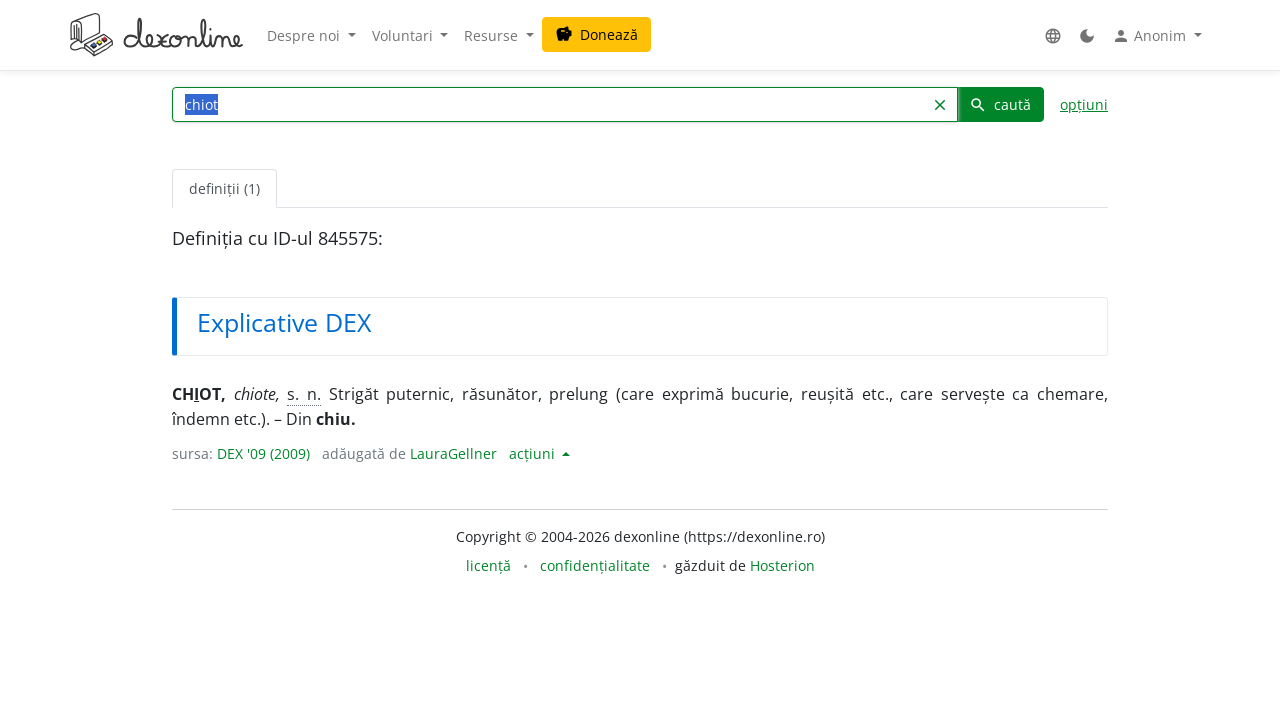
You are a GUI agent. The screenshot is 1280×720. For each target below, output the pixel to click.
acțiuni (534, 453)
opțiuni (1084, 104)
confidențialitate (595, 565)
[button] (1053, 35)
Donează (596, 34)
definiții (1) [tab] (224, 188)
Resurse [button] (493, 35)
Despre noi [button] (305, 35)
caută (1000, 104)
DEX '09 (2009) (263, 453)
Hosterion (782, 565)
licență (488, 565)
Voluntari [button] (404, 35)
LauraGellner (453, 453)
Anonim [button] (1151, 36)
